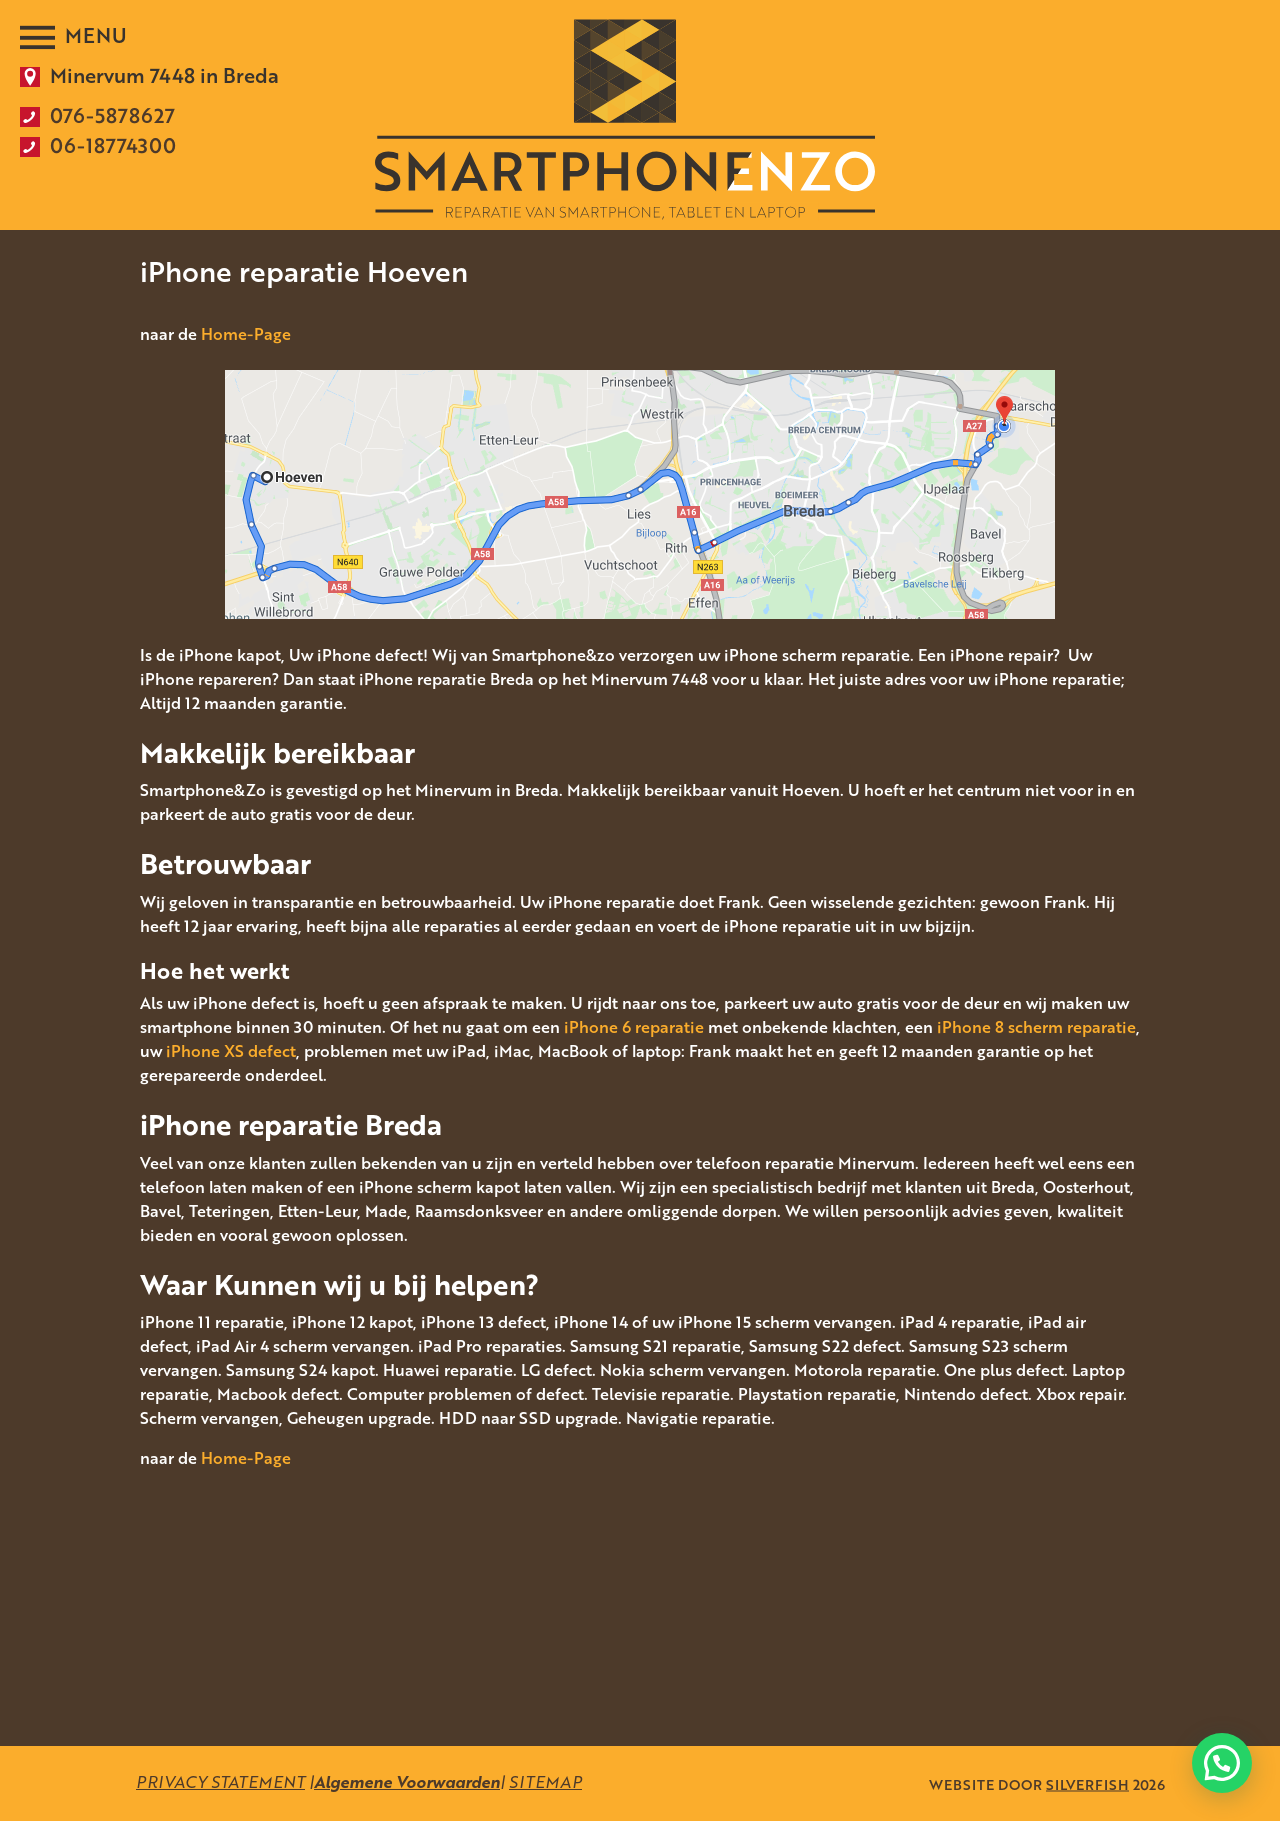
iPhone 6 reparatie (634, 1027)
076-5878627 (112, 115)
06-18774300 (113, 145)
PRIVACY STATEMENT (220, 1782)
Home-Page (246, 334)
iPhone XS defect (231, 1051)
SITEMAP (545, 1782)
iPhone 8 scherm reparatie (1036, 1027)
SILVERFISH (1087, 1783)
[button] (1222, 1763)
